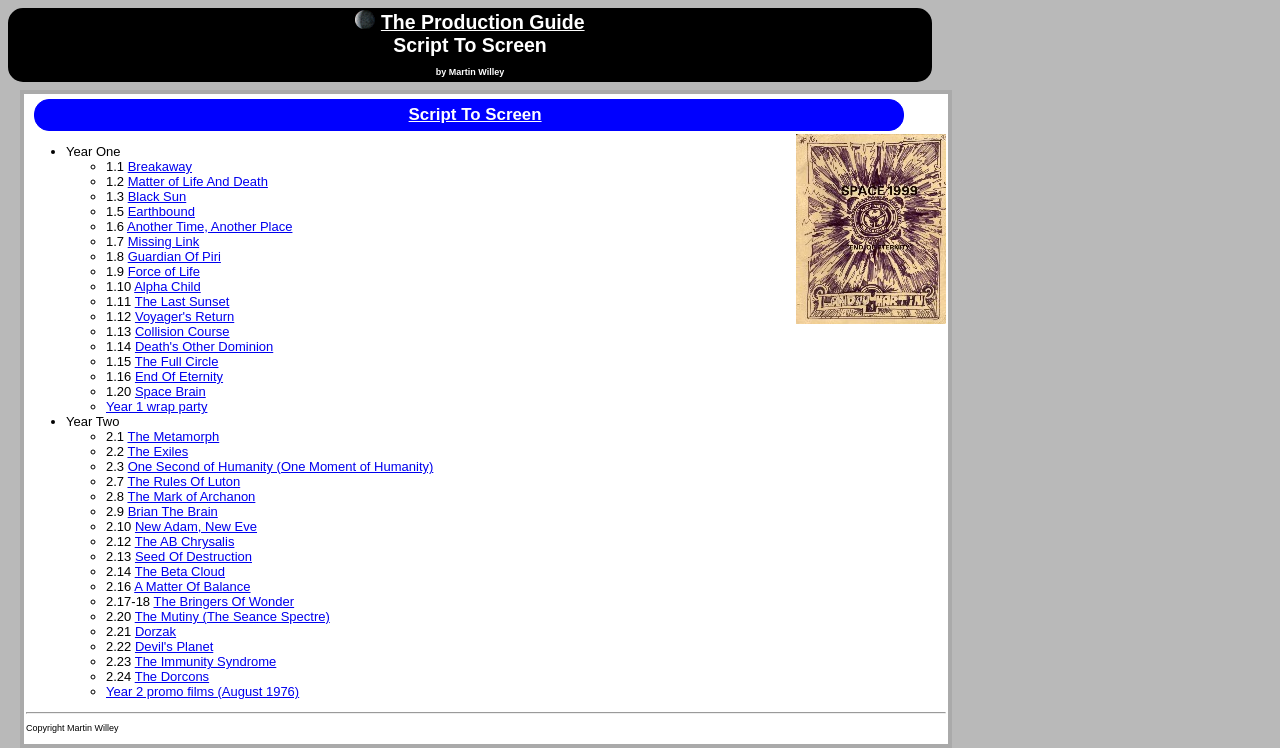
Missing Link (164, 241)
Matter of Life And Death (198, 181)
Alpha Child (167, 286)
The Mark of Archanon (191, 496)
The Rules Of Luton (183, 481)
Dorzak (155, 631)
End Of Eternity (179, 376)
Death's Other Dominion (204, 346)
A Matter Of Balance (192, 586)
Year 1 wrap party (156, 406)
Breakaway (160, 166)
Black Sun (157, 196)
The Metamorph (173, 436)
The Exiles (157, 451)
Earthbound (161, 211)
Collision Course (182, 331)
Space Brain (170, 391)
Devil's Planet (174, 646)
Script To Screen (475, 114)
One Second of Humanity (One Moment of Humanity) (281, 466)
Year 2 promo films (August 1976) (202, 691)
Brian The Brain (173, 511)
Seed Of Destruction (193, 556)
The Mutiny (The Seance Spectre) (232, 616)
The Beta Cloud (180, 571)
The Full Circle (177, 361)
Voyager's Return (184, 316)
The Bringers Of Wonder (223, 601)
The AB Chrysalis (185, 541)
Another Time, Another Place (209, 226)
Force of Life (164, 271)
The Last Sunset (182, 301)
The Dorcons (172, 676)
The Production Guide (483, 22)
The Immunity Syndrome (206, 661)
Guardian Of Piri (174, 256)
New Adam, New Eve (196, 526)
